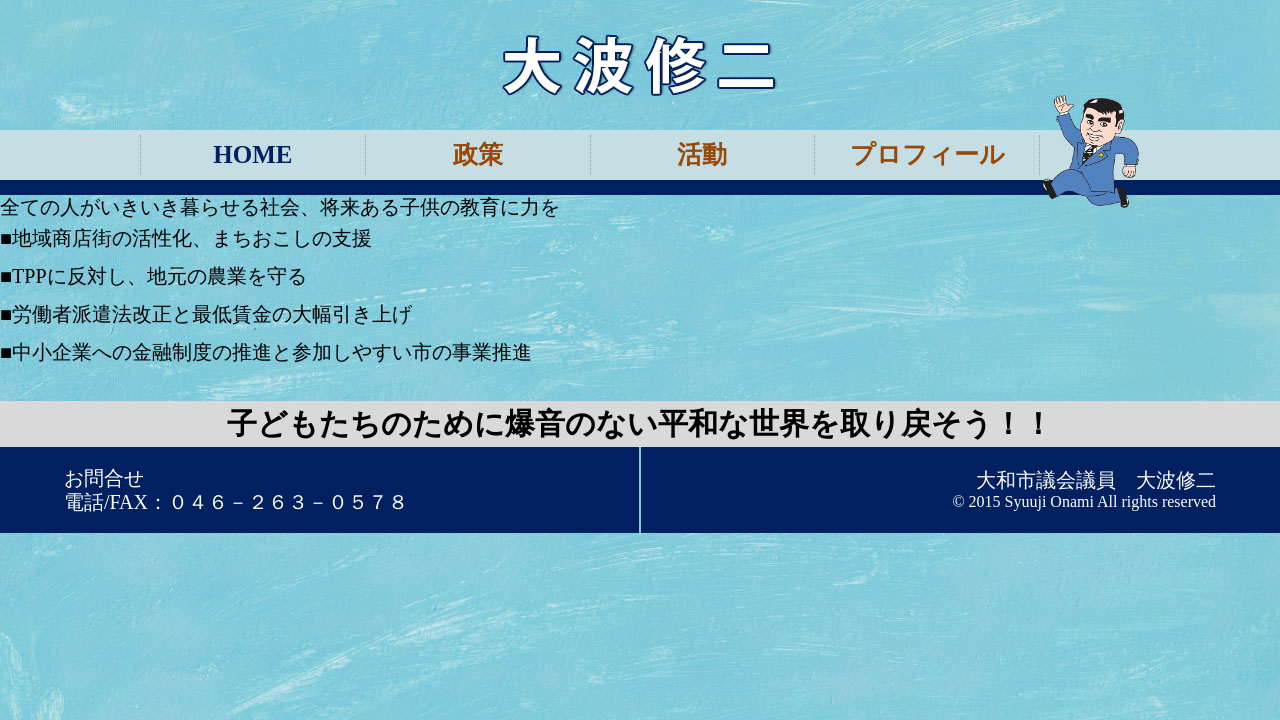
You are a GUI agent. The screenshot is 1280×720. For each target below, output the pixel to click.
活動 (702, 154)
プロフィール (927, 154)
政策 (478, 154)
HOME (252, 154)
